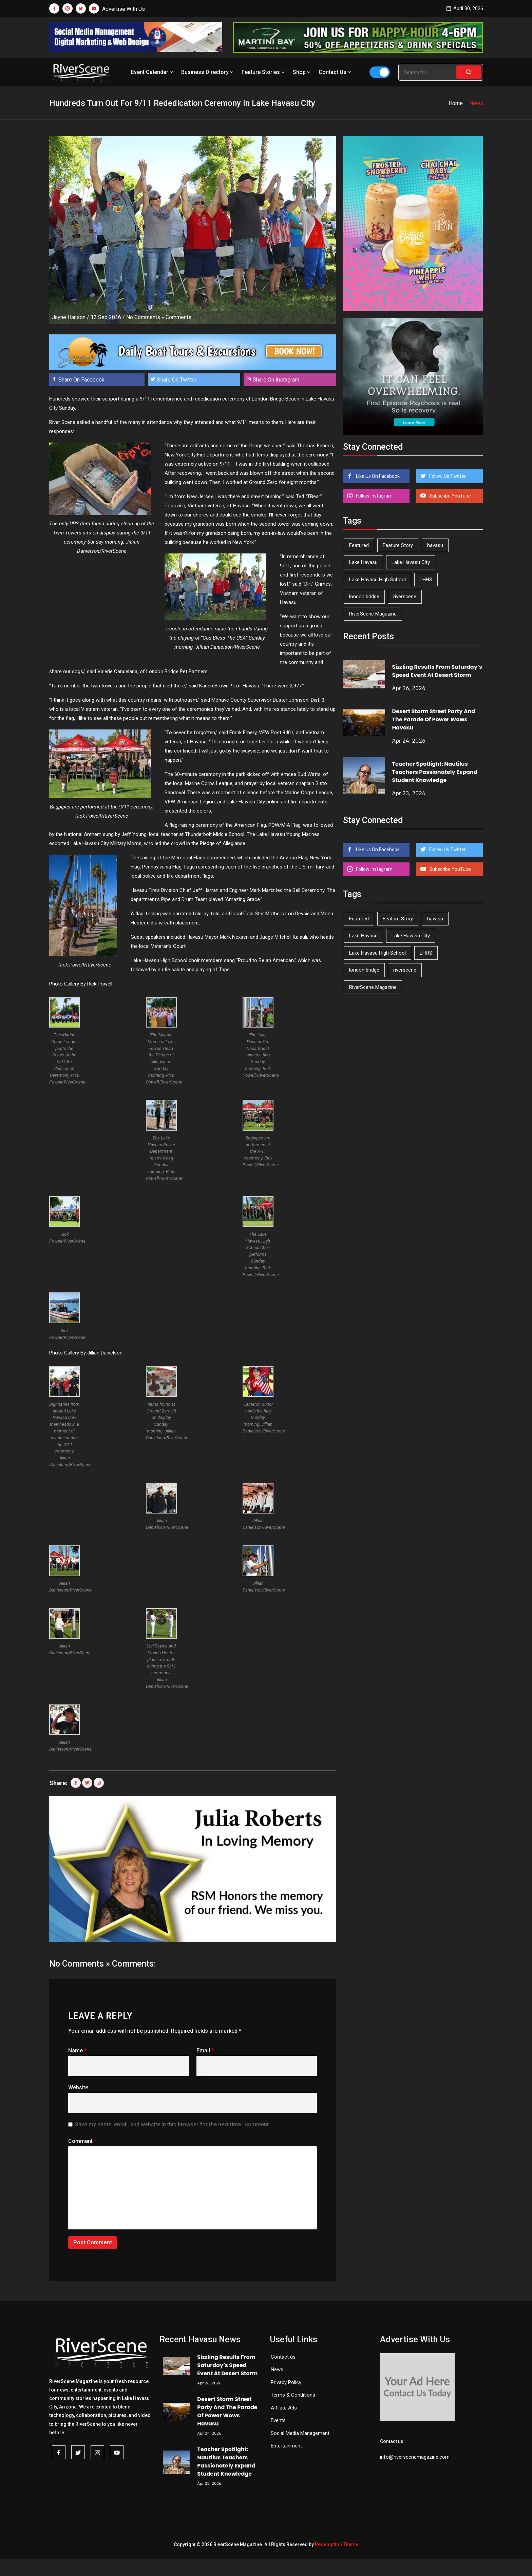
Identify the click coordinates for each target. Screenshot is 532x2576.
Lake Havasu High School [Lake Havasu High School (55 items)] (377, 580)
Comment (82, 2141)
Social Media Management (300, 2433)
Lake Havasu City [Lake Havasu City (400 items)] (411, 562)
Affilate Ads (284, 2408)
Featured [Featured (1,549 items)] (359, 545)
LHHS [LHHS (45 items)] (426, 580)
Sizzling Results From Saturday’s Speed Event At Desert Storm (437, 671)
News (277, 2369)
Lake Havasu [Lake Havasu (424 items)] (363, 562)
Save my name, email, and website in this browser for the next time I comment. (172, 2124)
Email (205, 2050)
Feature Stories (264, 72)
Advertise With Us (123, 9)
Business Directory (208, 72)
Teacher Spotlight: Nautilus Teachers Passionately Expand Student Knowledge (434, 772)
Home (456, 103)
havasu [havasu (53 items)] (435, 545)
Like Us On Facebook (377, 476)
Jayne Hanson (69, 317)
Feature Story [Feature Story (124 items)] (398, 545)
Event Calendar (152, 72)
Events (278, 2420)
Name (77, 2050)
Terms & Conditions (293, 2395)
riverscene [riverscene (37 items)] (404, 596)
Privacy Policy (286, 2382)
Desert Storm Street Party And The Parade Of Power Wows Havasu (433, 719)
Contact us (283, 2357)
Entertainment (286, 2446)
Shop (302, 72)
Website (78, 2087)
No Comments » (145, 317)
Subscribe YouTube (449, 496)
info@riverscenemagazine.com (415, 2457)
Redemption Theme (336, 2544)
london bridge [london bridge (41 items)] (364, 596)
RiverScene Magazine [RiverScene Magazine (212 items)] (373, 614)
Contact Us (336, 72)
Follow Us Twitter (447, 476)
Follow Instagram (374, 496)
